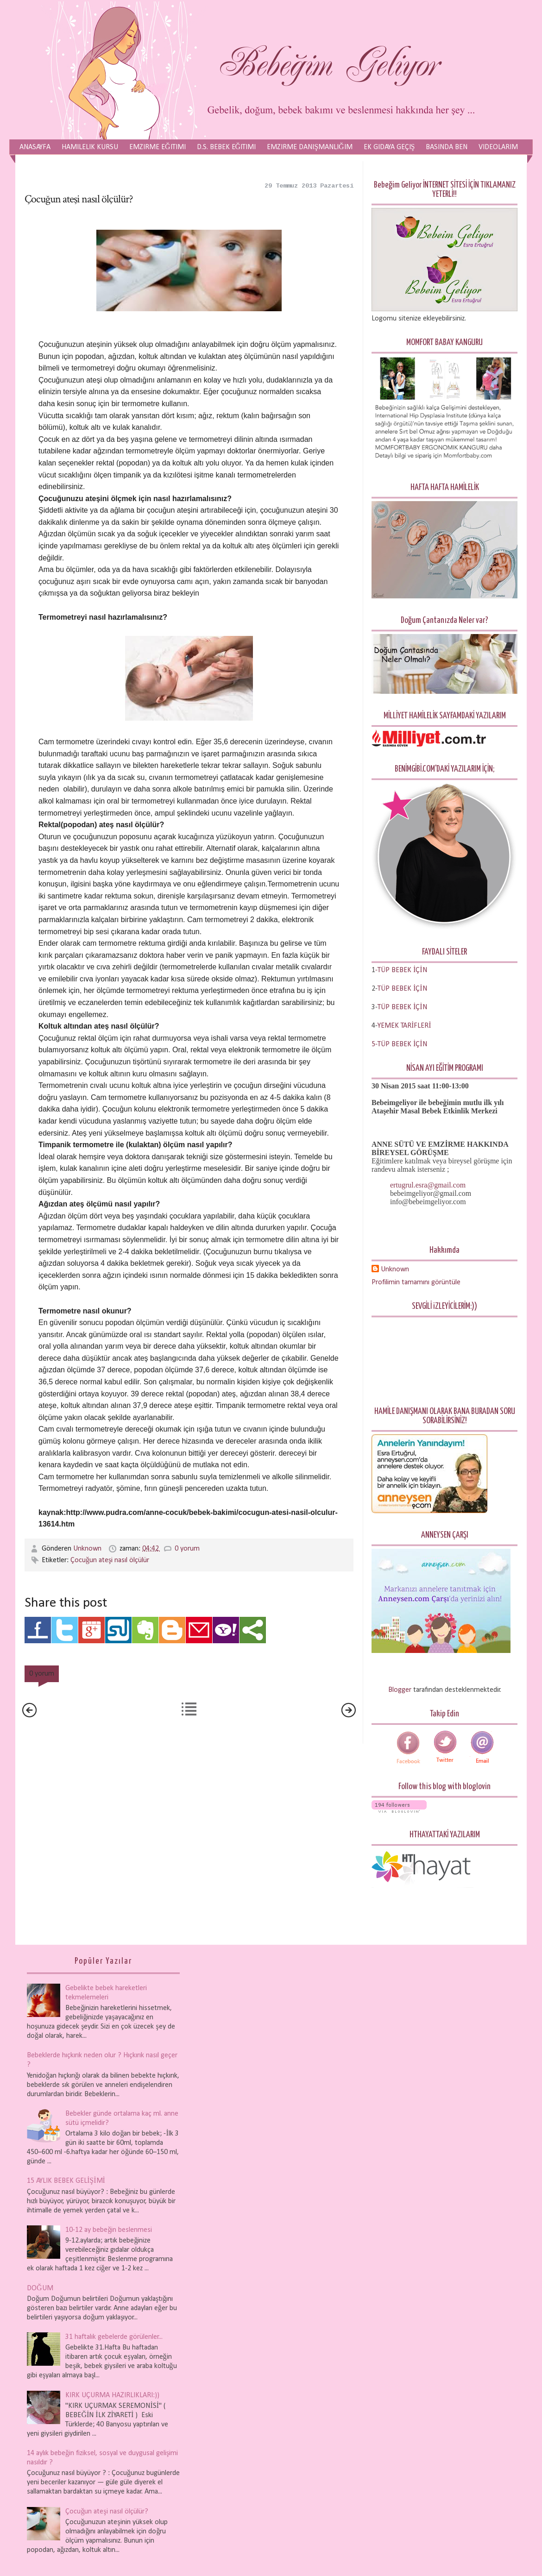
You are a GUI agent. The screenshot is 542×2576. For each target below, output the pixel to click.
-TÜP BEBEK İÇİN (401, 970)
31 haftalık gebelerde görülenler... (114, 2337)
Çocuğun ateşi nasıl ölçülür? (106, 2511)
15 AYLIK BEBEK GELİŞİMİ (66, 2181)
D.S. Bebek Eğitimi (226, 147)
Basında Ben (446, 147)
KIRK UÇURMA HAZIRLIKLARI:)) (112, 2395)
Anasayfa (34, 147)
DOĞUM (40, 2288)
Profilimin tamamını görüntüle (416, 1282)
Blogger (399, 1690)
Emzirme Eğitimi (157, 147)
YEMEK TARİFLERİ (404, 1026)
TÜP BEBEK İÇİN (402, 989)
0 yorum (187, 1548)
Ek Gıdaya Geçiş (389, 147)
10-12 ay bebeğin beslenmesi (108, 2230)
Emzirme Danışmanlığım (309, 147)
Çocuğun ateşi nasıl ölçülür (109, 1560)
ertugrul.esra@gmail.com (428, 1185)
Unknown (88, 1548)
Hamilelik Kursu (90, 147)
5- (375, 1044)
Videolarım (498, 147)
